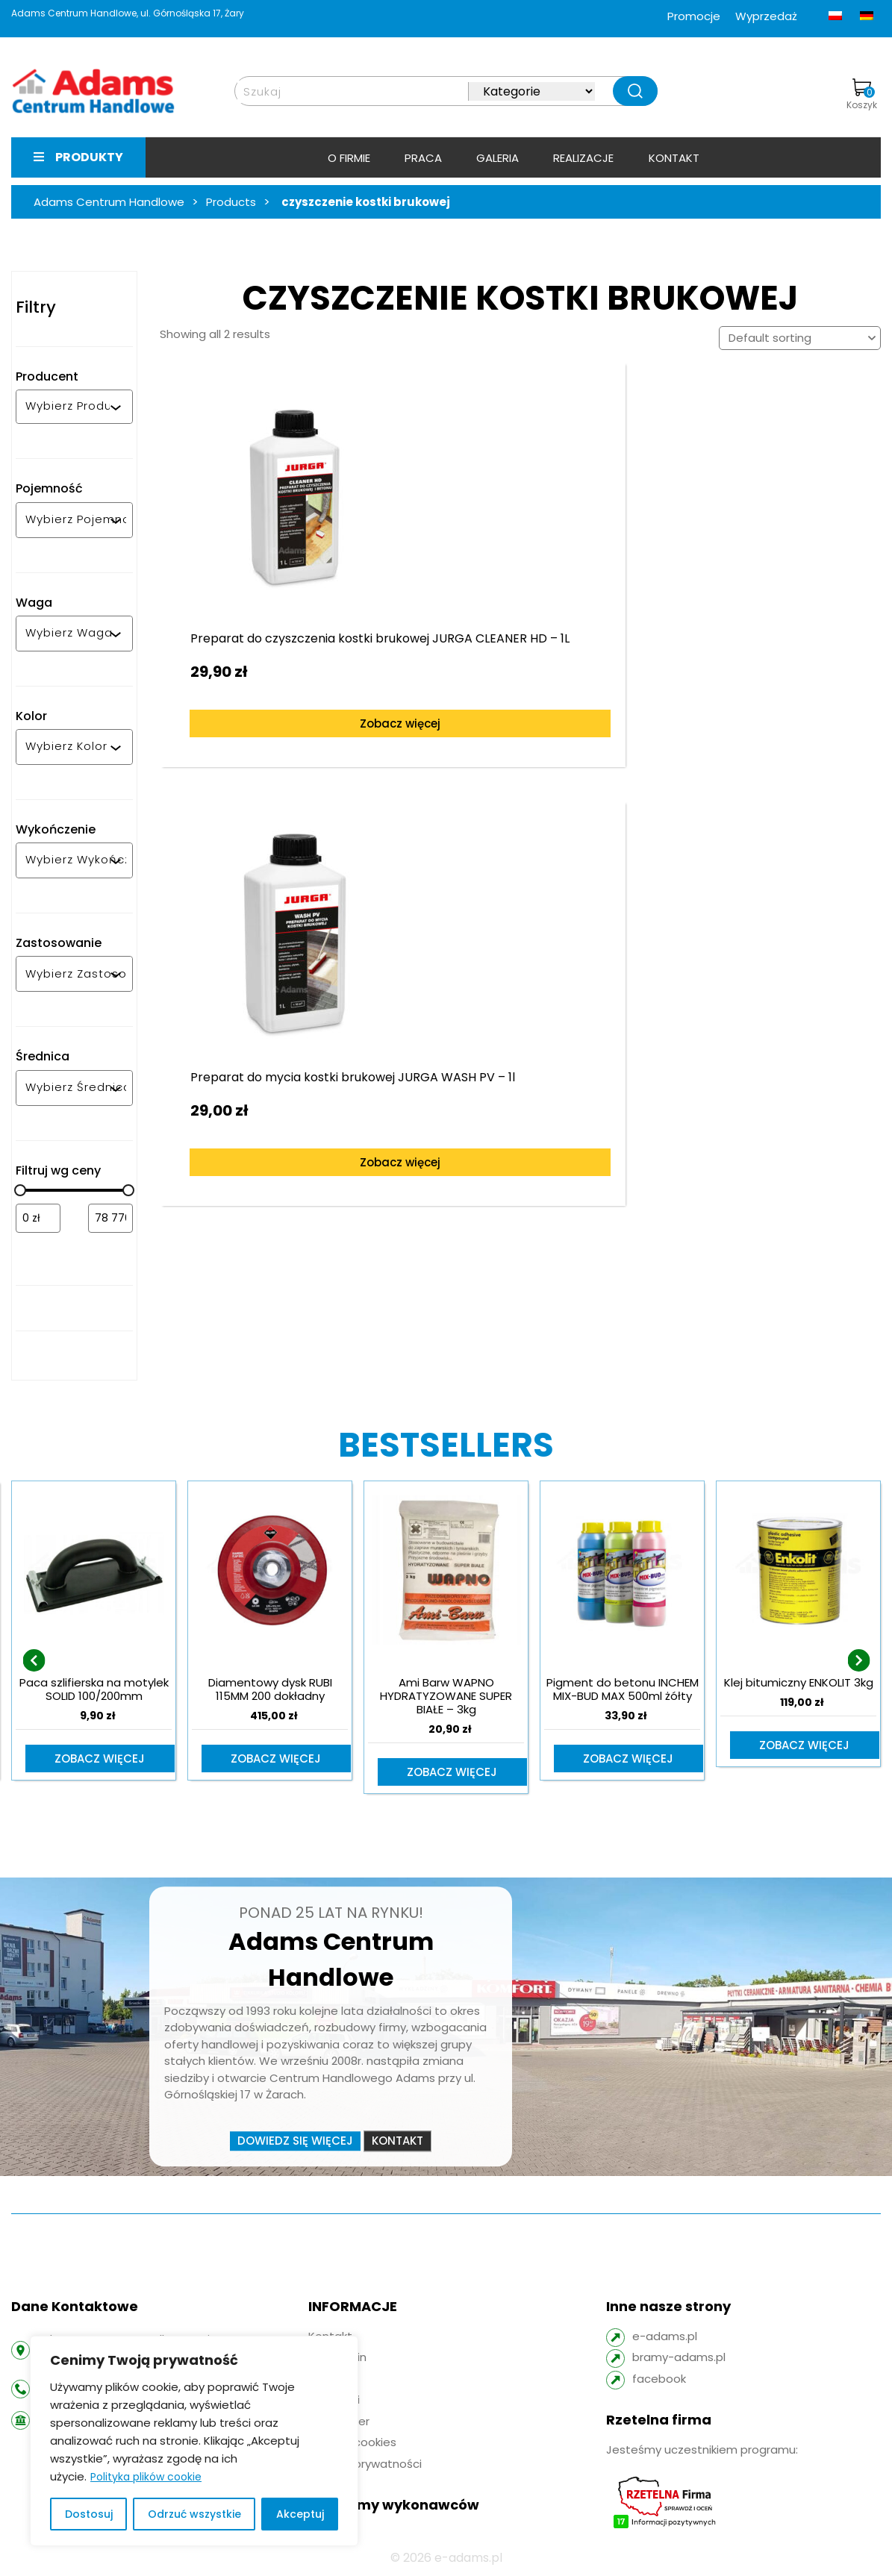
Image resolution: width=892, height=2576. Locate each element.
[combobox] (67, 407)
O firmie (349, 158)
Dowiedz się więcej (295, 2142)
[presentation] (34, 1661)
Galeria (497, 158)
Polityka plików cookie (146, 2476)
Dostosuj (89, 2514)
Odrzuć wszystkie (194, 2514)
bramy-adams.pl (679, 2358)
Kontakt (674, 158)
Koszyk (861, 94)
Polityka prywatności (365, 2465)
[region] (194, 2441)
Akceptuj (300, 2514)
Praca (423, 158)
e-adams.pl (664, 2337)
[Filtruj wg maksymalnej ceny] (110, 1218)
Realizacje (583, 158)
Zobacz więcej (287, 722)
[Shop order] (800, 338)
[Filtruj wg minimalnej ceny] (38, 1218)
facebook (659, 2380)
